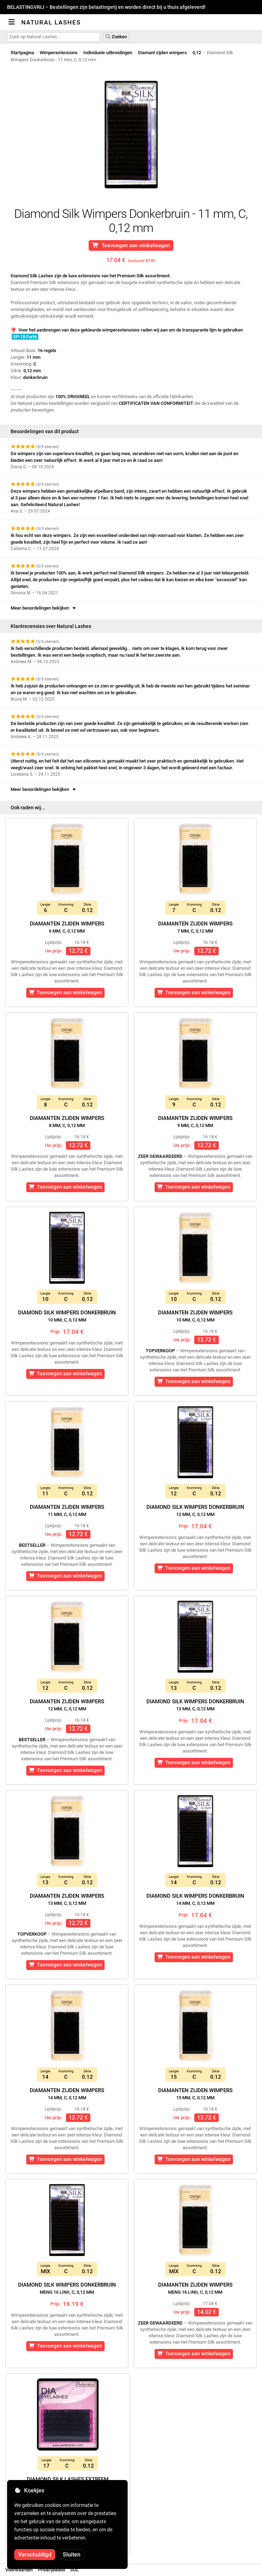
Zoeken (116, 36)
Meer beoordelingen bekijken (44, 608)
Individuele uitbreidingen (107, 52)
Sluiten (71, 2554)
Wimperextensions (59, 52)
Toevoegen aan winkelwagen (131, 245)
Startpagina (22, 52)
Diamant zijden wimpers (162, 52)
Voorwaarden (19, 2569)
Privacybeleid (51, 2569)
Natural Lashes (51, 22)
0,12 (197, 52)
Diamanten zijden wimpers (67, 927)
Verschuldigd (34, 2554)
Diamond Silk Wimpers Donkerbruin (67, 1316)
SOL (74, 2569)
